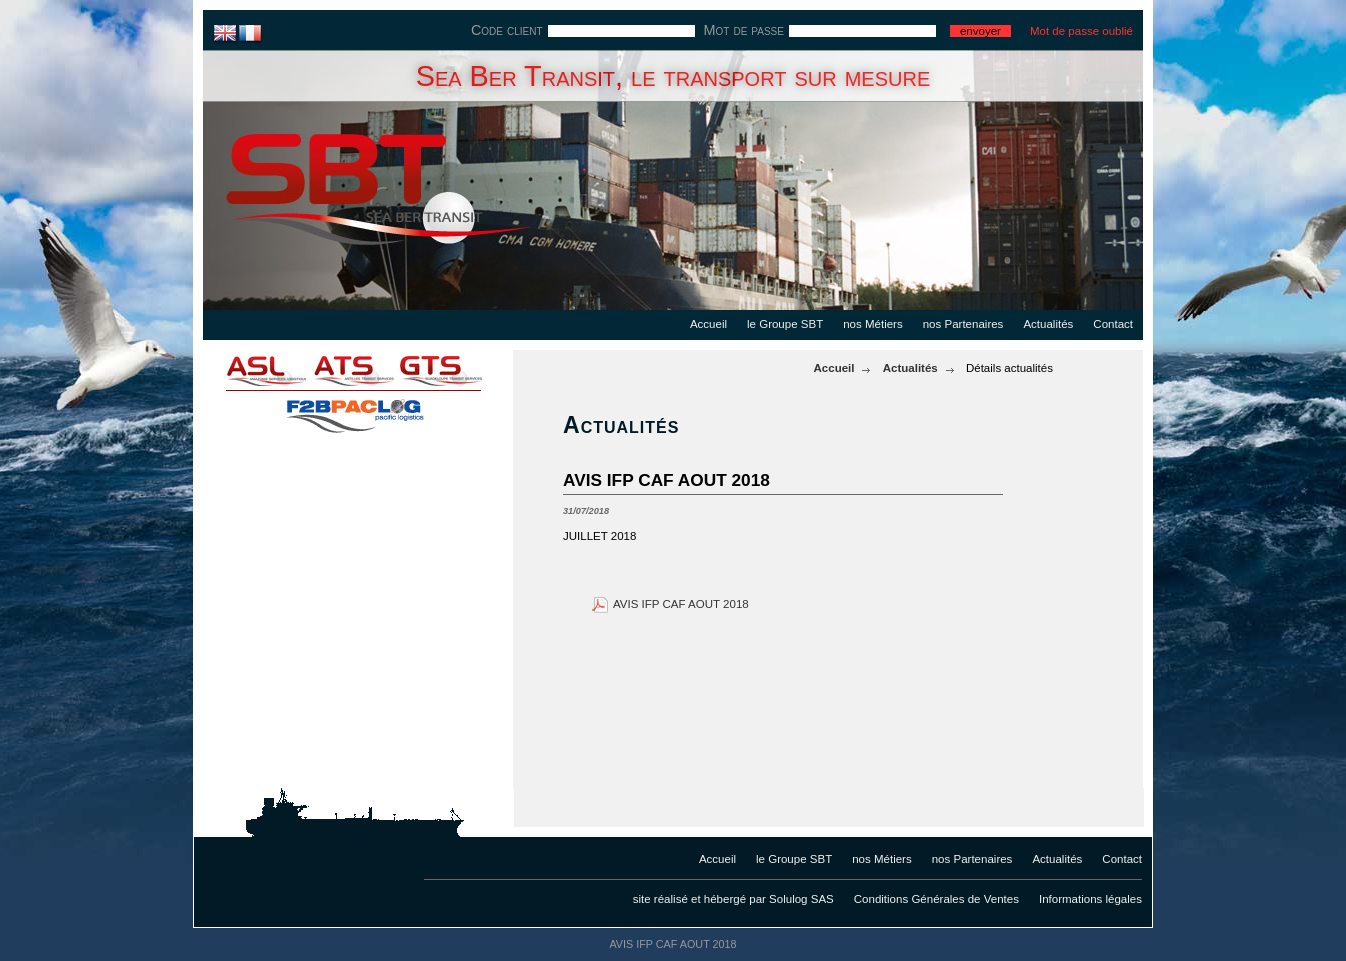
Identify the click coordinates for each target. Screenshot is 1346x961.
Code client (507, 30)
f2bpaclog (353, 410)
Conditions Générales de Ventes (936, 899)
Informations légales (1090, 899)
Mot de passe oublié (1081, 31)
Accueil (708, 324)
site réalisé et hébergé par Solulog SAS (733, 899)
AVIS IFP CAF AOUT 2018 (681, 604)
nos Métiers (873, 324)
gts (453, 370)
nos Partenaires (963, 324)
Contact (1113, 324)
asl (253, 370)
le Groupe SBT (785, 324)
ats (353, 370)
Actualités (1048, 324)
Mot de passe (744, 30)
